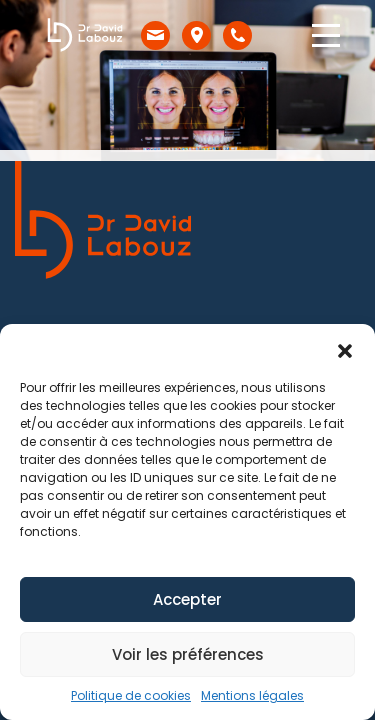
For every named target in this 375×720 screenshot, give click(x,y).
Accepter (187, 599)
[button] (345, 349)
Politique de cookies (131, 695)
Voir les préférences (188, 654)
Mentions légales (252, 695)
